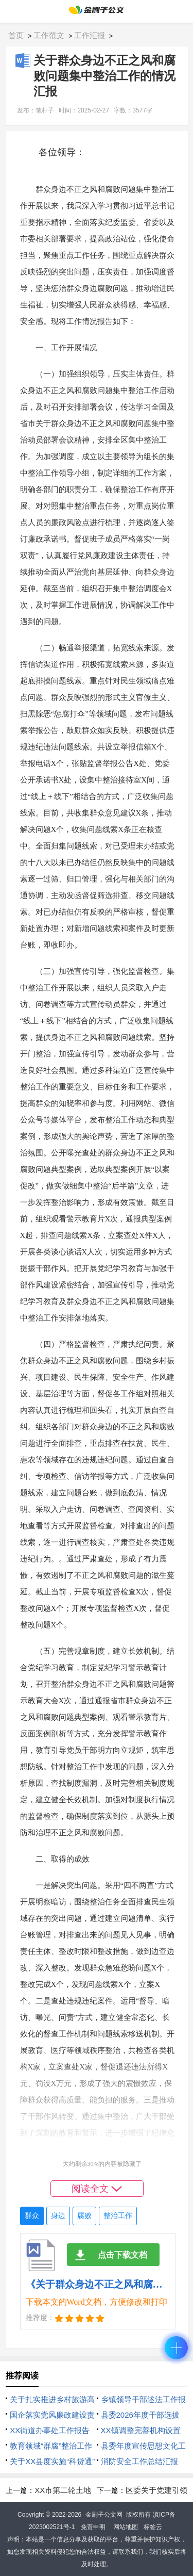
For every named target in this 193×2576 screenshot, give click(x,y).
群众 (32, 2216)
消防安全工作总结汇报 (139, 2461)
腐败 (84, 2216)
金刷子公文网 (103, 2514)
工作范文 (48, 35)
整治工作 (117, 2216)
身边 (58, 2216)
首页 (16, 35)
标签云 (153, 2527)
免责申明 (93, 2527)
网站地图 (125, 2527)
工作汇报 (89, 35)
